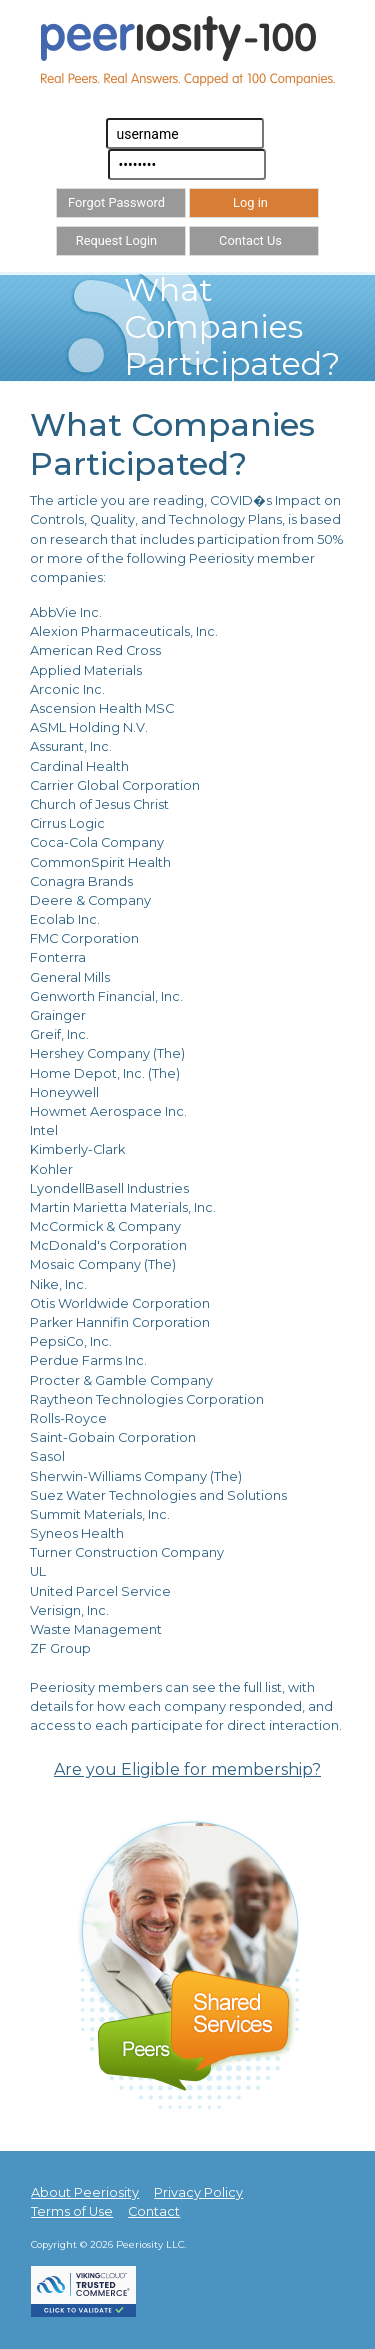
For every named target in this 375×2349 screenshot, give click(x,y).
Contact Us (250, 240)
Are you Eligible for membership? (187, 1769)
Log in (250, 202)
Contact (154, 2211)
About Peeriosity (85, 2192)
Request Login (116, 240)
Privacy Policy (198, 2192)
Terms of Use (72, 2211)
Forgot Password (116, 202)
